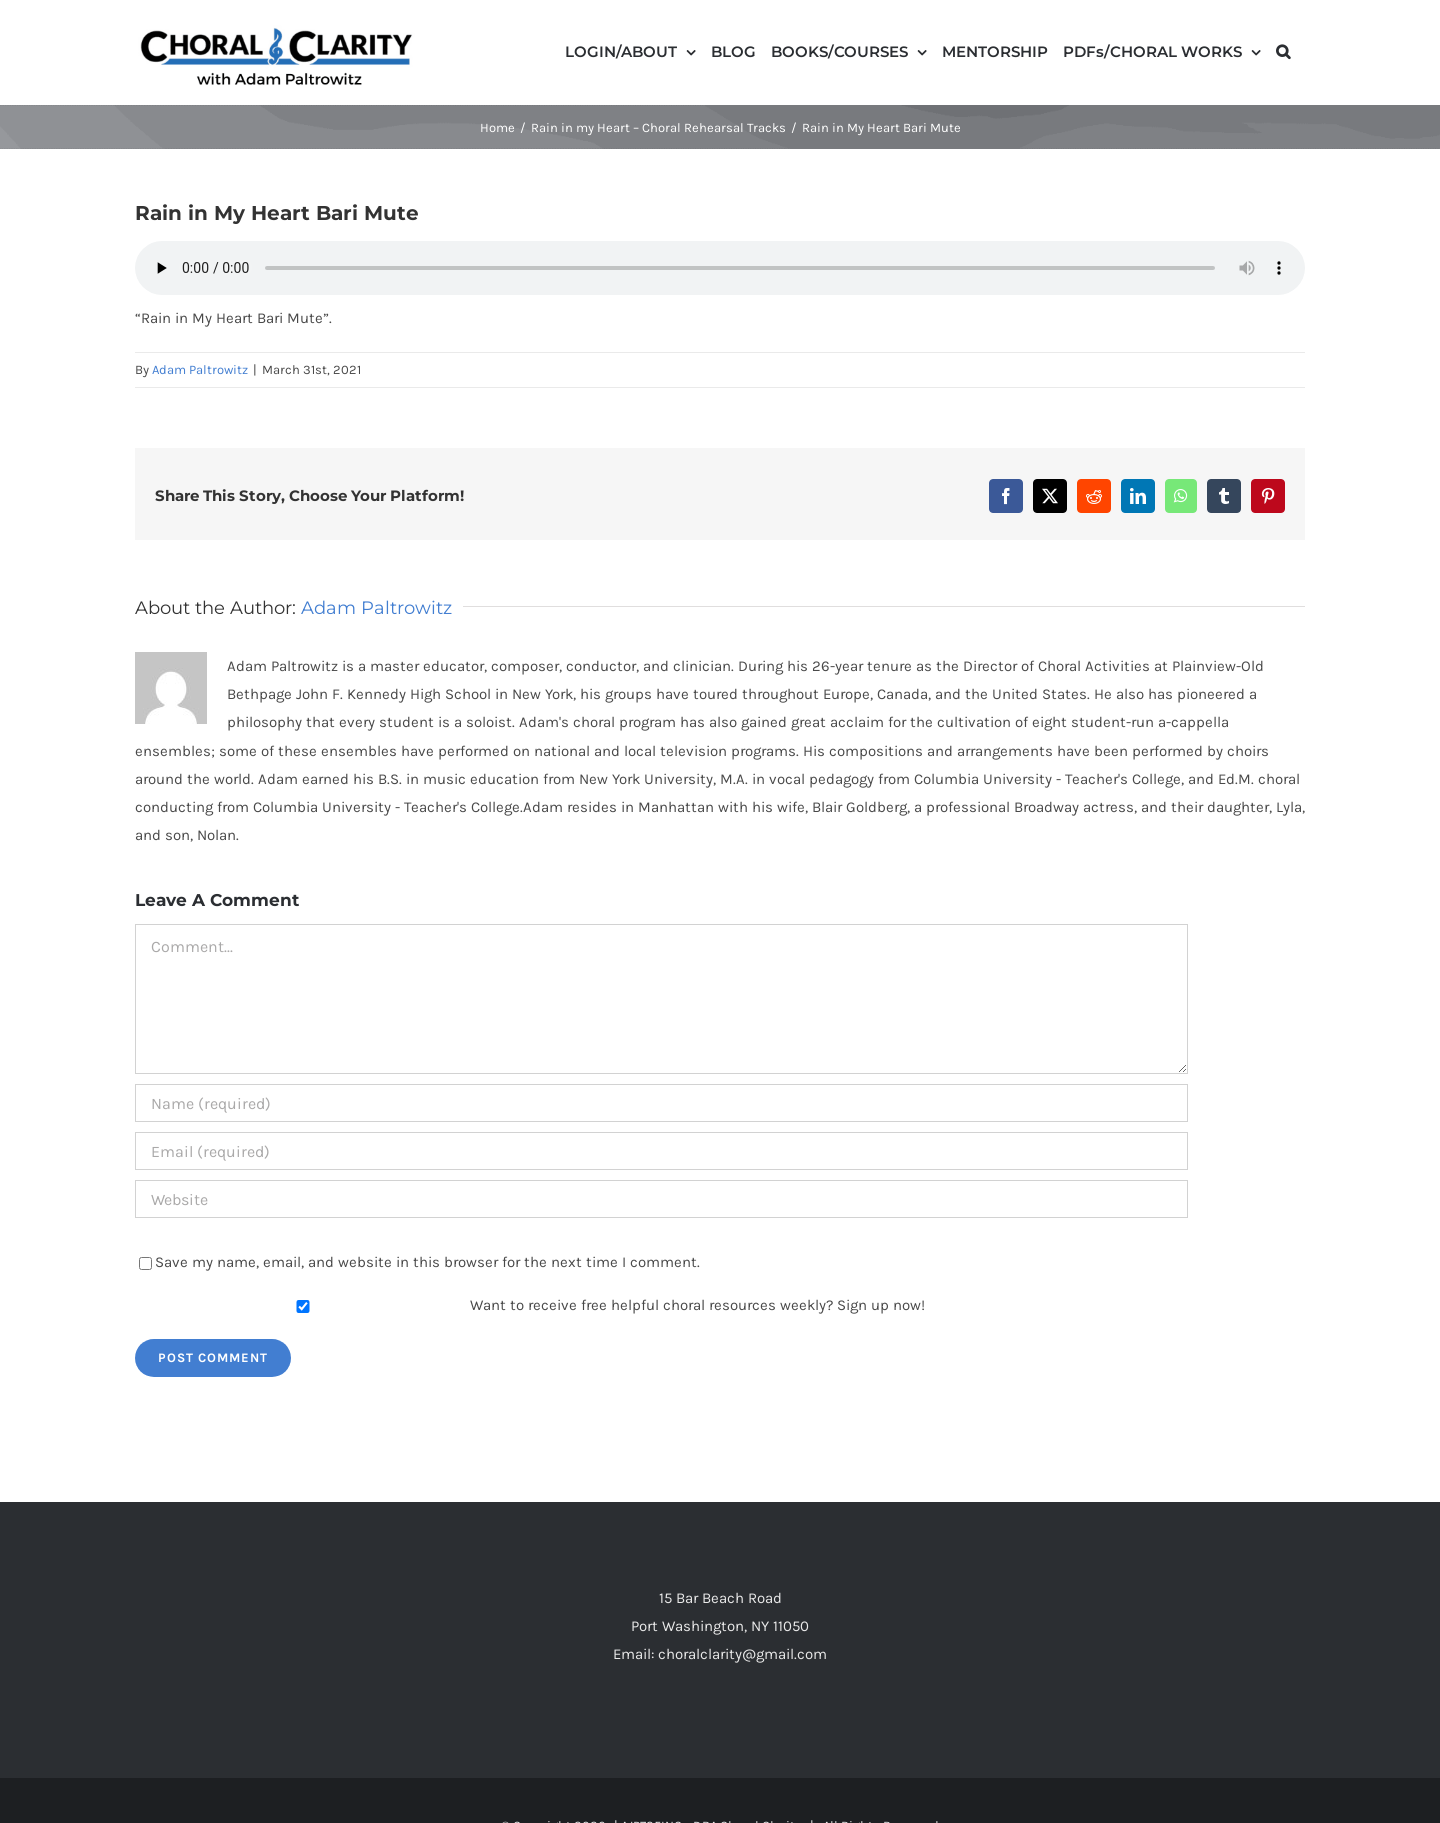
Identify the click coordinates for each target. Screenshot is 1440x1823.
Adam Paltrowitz (200, 369)
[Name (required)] (661, 1103)
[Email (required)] (661, 1151)
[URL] (661, 1199)
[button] (1283, 50)
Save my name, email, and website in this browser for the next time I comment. (427, 1262)
